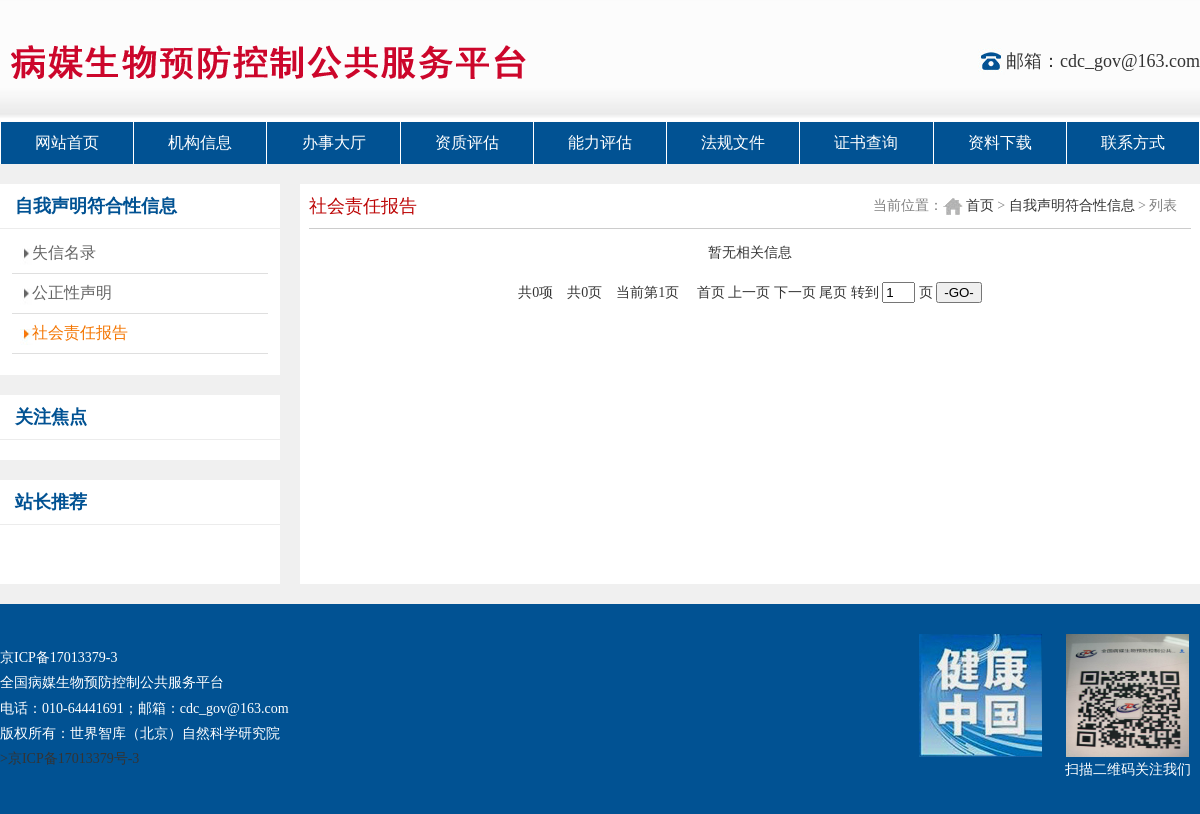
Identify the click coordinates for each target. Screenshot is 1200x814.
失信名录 (64, 252)
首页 (980, 205)
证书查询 (866, 142)
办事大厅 (334, 142)
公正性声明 (72, 292)
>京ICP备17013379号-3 (69, 758)
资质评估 (467, 142)
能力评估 (600, 142)
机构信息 (200, 142)
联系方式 (1133, 142)
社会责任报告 (80, 332)
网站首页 (67, 142)
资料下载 (1000, 142)
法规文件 (733, 142)
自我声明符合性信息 (1072, 205)
